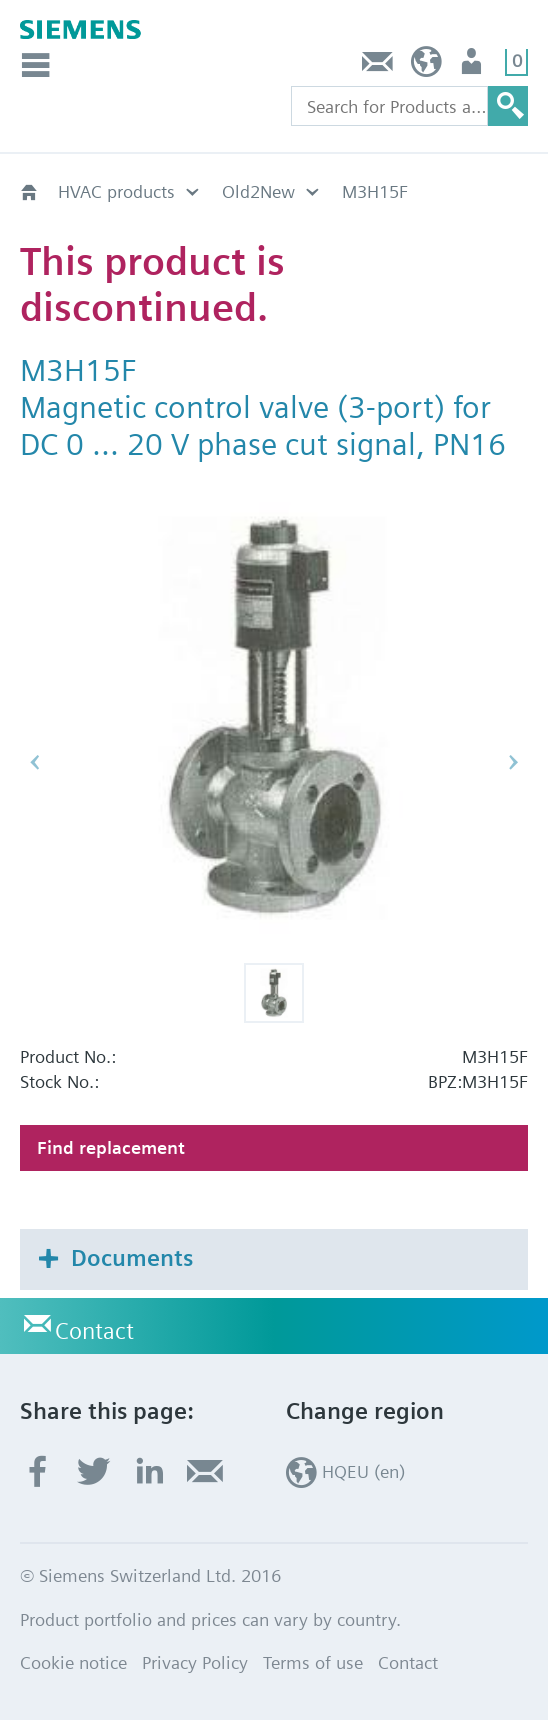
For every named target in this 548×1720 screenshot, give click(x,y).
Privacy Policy (195, 1662)
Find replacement (111, 1147)
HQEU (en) (426, 66)
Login (473, 66)
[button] (274, 993)
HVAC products (116, 191)
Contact (378, 66)
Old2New (258, 191)
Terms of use (313, 1662)
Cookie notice (73, 1662)
